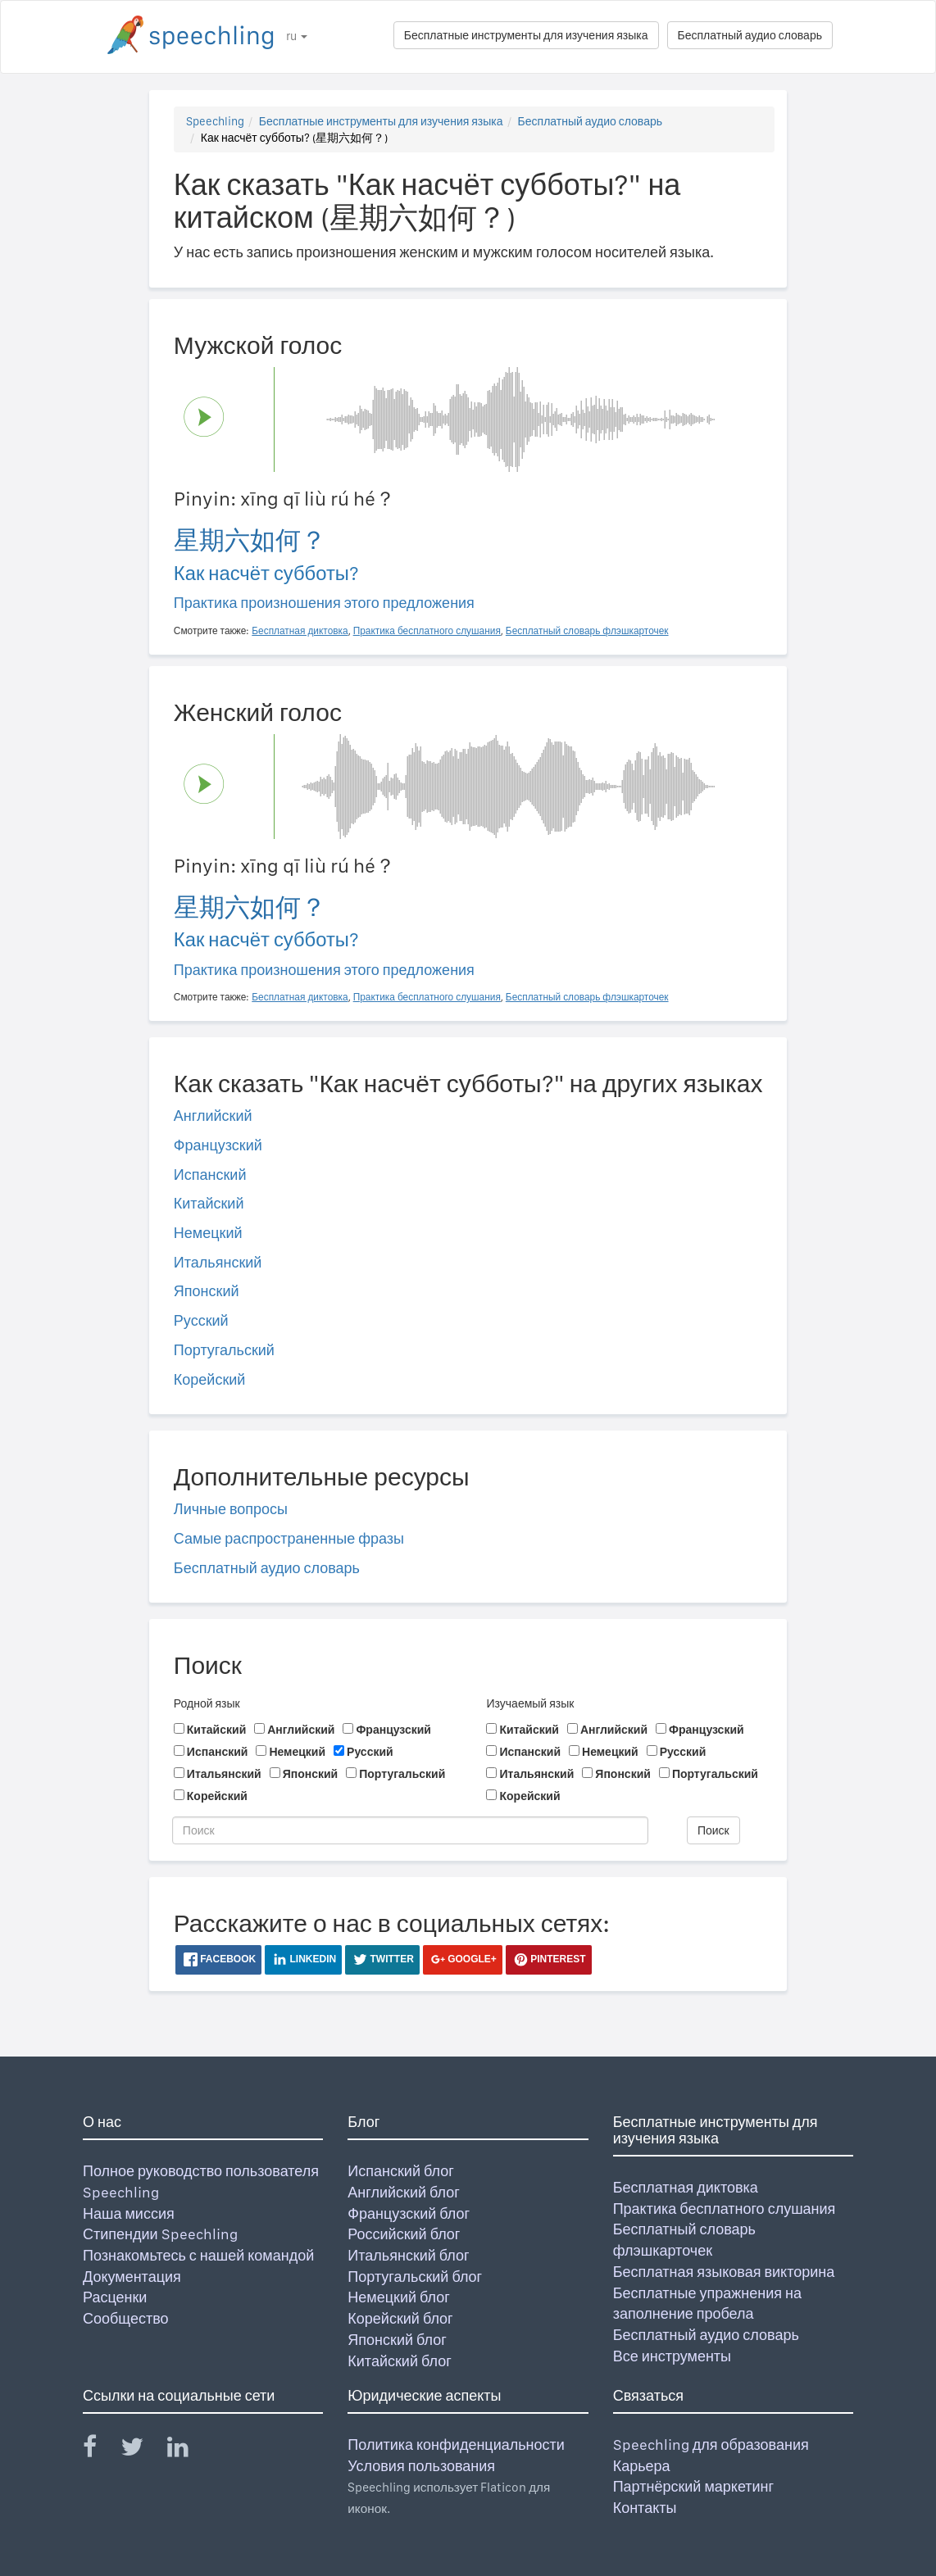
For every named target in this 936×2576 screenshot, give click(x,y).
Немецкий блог (398, 2297)
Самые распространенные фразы (289, 1538)
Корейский (210, 1379)
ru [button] (296, 36)
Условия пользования (421, 2465)
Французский (218, 1145)
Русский (201, 1320)
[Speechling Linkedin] (188, 2450)
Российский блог (404, 2234)
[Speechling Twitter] (142, 2450)
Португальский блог (415, 2276)
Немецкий (208, 1232)
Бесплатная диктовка (685, 2187)
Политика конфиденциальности (456, 2444)
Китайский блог (399, 2361)
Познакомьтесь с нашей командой (198, 2255)
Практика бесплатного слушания (724, 2208)
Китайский (209, 1203)
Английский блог (404, 2192)
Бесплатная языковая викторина (724, 2271)
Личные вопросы (231, 1508)
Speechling (215, 121)
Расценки (115, 2297)
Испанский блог (400, 2170)
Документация (132, 2276)
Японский (206, 1290)
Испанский (210, 1174)
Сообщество (126, 2318)
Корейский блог (400, 2318)
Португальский (224, 1349)
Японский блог (397, 2339)
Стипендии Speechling (160, 2234)
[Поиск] (410, 1830)
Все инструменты (672, 2356)
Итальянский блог (408, 2255)
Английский (213, 1115)
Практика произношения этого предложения (324, 602)
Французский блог (409, 2213)
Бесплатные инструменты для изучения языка (526, 35)
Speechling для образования (711, 2444)
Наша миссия (129, 2213)
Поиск (713, 1830)
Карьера (641, 2465)
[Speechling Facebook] (100, 2450)
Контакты (645, 2507)
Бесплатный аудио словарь (750, 35)
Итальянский (218, 1262)
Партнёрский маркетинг (693, 2486)
